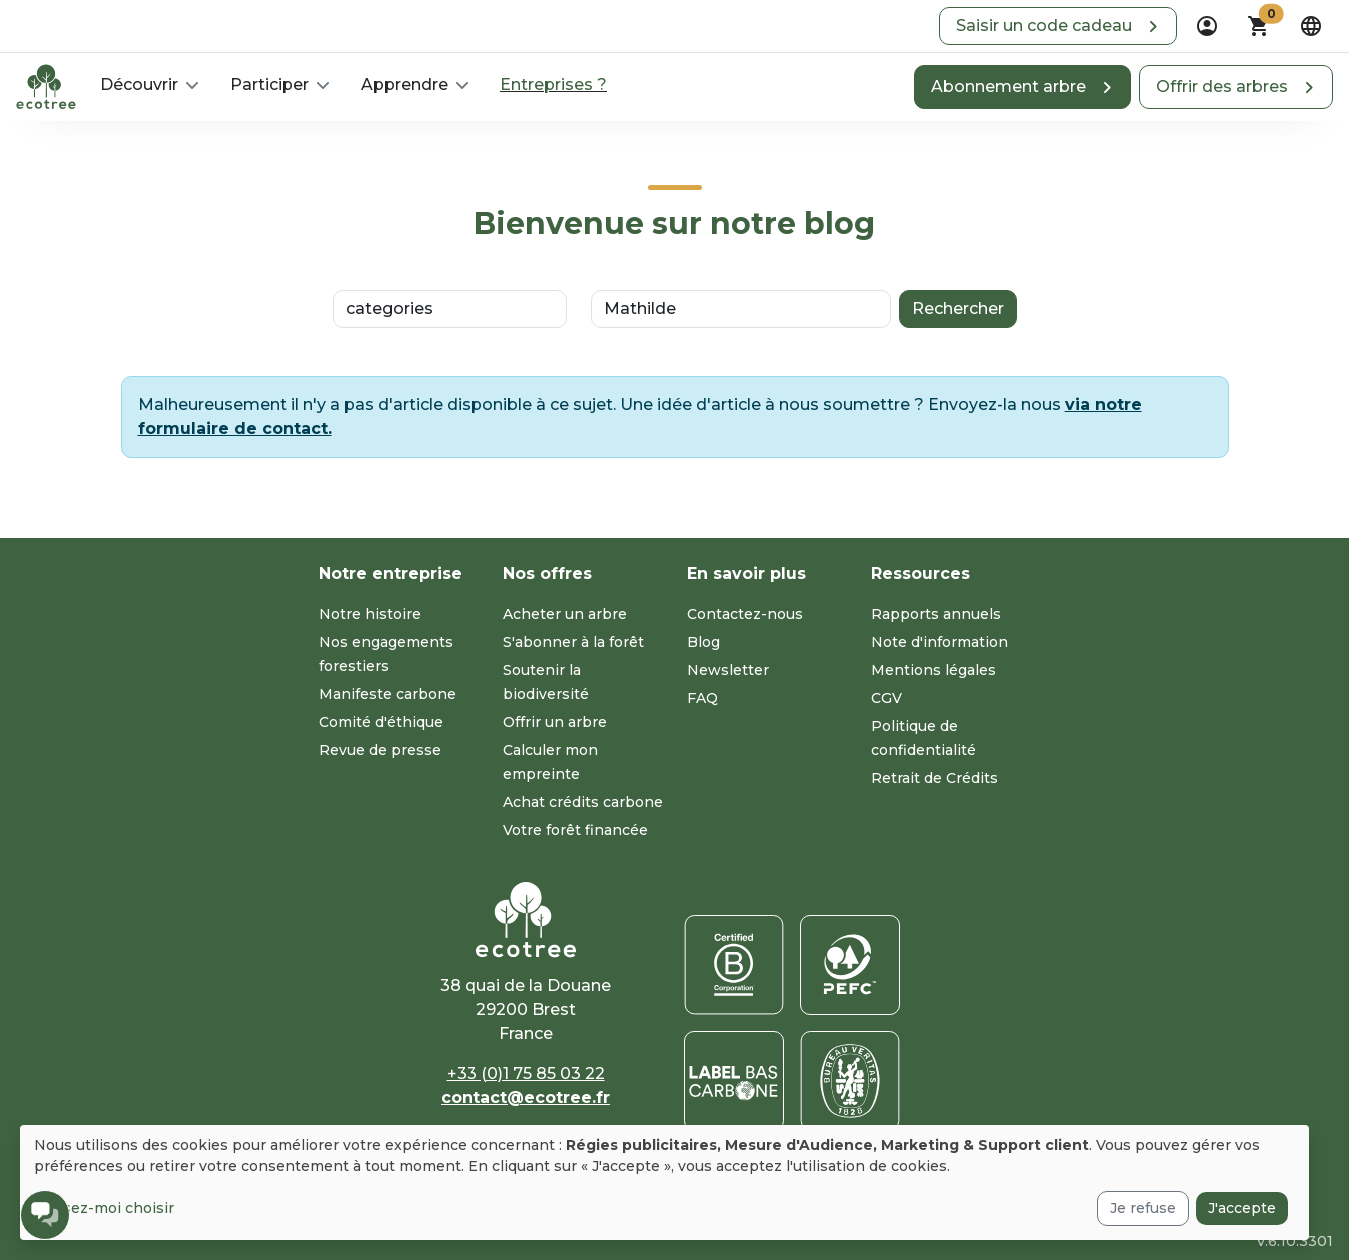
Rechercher (958, 308)
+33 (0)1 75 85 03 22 (526, 1073)
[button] (1058, 26)
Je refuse (1143, 1208)
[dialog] (664, 1182)
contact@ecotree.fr (525, 1097)
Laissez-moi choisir (104, 1208)
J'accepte (1242, 1208)
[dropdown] (1207, 26)
